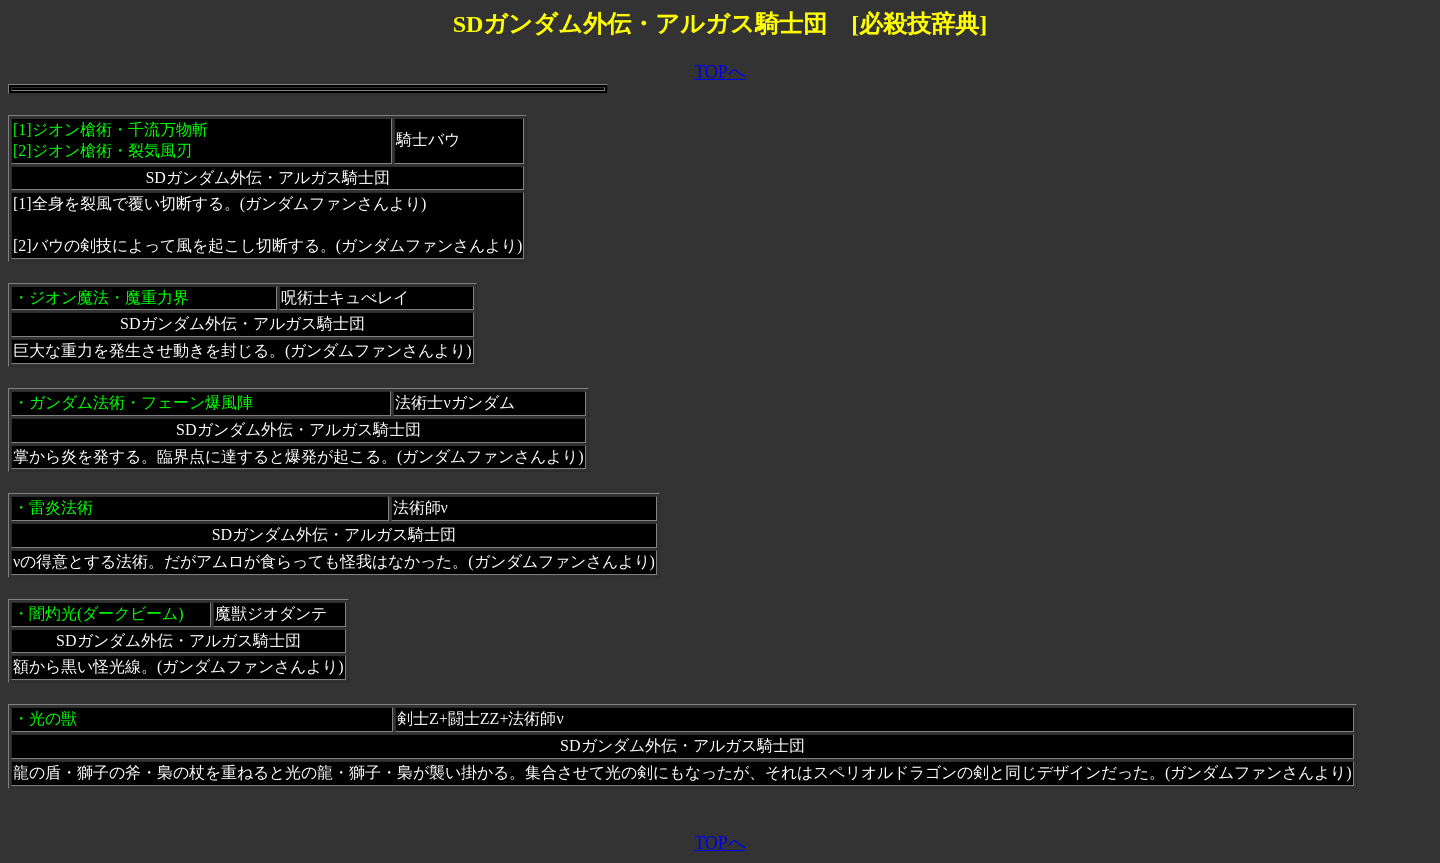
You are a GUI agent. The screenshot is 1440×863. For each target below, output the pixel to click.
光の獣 (53, 718)
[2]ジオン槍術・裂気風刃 (102, 150)
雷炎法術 (61, 507)
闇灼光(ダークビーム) (106, 613)
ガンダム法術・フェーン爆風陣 (141, 402)
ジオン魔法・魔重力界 (109, 297)
